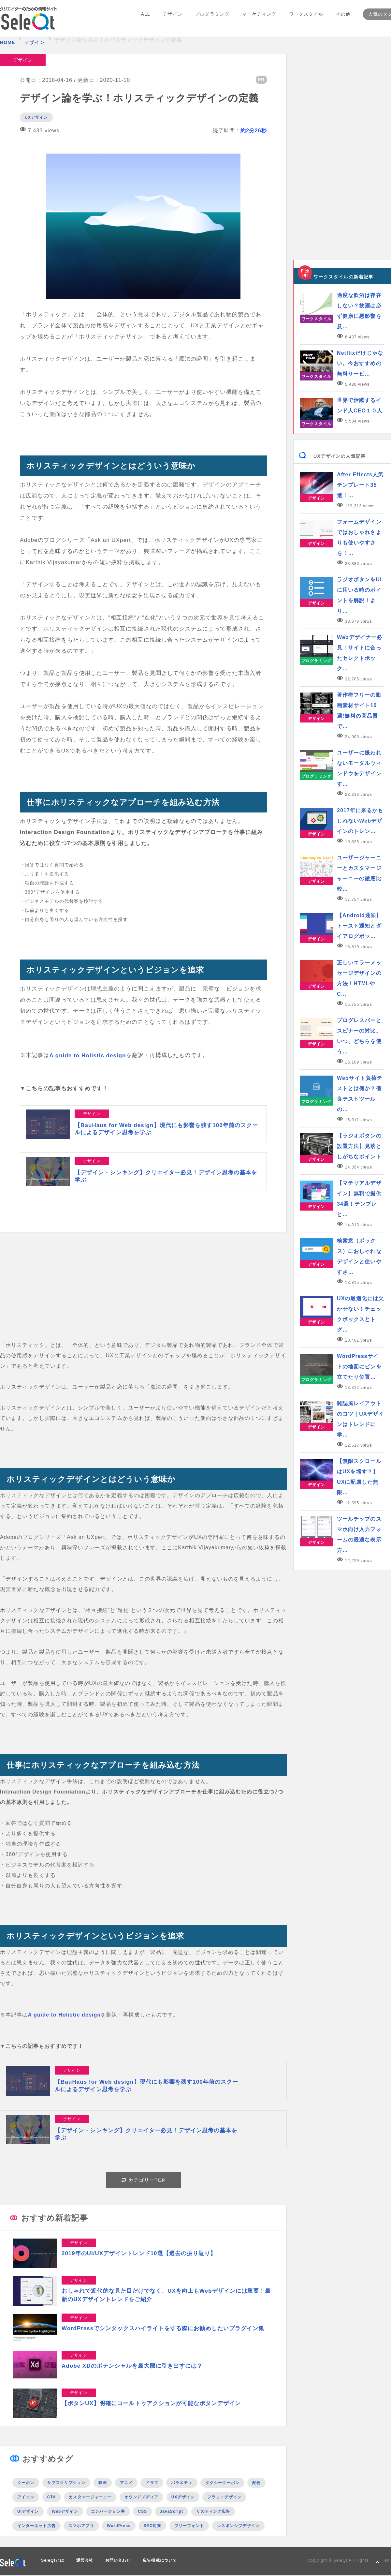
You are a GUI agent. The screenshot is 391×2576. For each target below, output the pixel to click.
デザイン (172, 19)
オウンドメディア (141, 2497)
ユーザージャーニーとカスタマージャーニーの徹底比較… (359, 873)
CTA (51, 2497)
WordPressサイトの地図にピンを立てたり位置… (359, 1366)
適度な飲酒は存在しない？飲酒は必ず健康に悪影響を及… (359, 310)
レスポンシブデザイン (238, 2526)
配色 (256, 2483)
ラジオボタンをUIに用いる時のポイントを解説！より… (359, 595)
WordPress (119, 2526)
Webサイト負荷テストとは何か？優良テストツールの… (359, 1093)
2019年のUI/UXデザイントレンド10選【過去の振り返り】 (139, 2254)
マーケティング (258, 19)
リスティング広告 (213, 2511)
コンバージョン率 (108, 2511)
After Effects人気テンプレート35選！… (360, 485)
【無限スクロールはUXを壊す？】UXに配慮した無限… (359, 1476)
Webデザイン (65, 2511)
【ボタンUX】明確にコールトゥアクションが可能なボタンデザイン (151, 2404)
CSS (142, 2511)
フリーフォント (189, 2526)
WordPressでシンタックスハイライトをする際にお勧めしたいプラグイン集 (163, 2329)
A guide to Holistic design (87, 1055)
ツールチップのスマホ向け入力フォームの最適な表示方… (359, 1534)
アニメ (126, 2483)
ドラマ (151, 2483)
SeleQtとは (52, 2560)
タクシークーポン (222, 2483)
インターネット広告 (36, 2526)
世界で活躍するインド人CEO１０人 (360, 405)
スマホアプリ (81, 2526)
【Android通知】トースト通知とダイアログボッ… (359, 926)
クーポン (25, 2483)
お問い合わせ (118, 2560)
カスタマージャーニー (90, 2497)
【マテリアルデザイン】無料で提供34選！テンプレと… (359, 1198)
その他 (342, 19)
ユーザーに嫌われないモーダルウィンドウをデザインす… (359, 768)
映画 (102, 2483)
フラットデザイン (224, 2497)
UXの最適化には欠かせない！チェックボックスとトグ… (360, 1314)
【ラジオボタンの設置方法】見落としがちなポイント (359, 1146)
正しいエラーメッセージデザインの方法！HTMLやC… (359, 978)
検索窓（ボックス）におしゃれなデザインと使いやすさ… (359, 1256)
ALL (146, 19)
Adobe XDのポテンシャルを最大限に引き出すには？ (132, 2366)
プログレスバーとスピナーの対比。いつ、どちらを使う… (359, 1036)
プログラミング (212, 19)
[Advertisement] (143, 1294)
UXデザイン (36, 117)
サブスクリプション (66, 2483)
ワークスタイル (305, 19)
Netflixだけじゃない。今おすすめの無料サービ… (360, 363)
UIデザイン (28, 2511)
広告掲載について (160, 2560)
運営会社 (84, 2560)
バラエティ (181, 2483)
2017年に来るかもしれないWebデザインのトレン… (360, 821)
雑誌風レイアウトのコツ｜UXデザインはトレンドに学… (360, 1419)
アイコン (25, 2497)
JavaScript (171, 2511)
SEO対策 (152, 2526)
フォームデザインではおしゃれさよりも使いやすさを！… (359, 537)
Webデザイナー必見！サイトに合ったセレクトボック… (359, 652)
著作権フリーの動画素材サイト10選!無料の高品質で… (359, 710)
